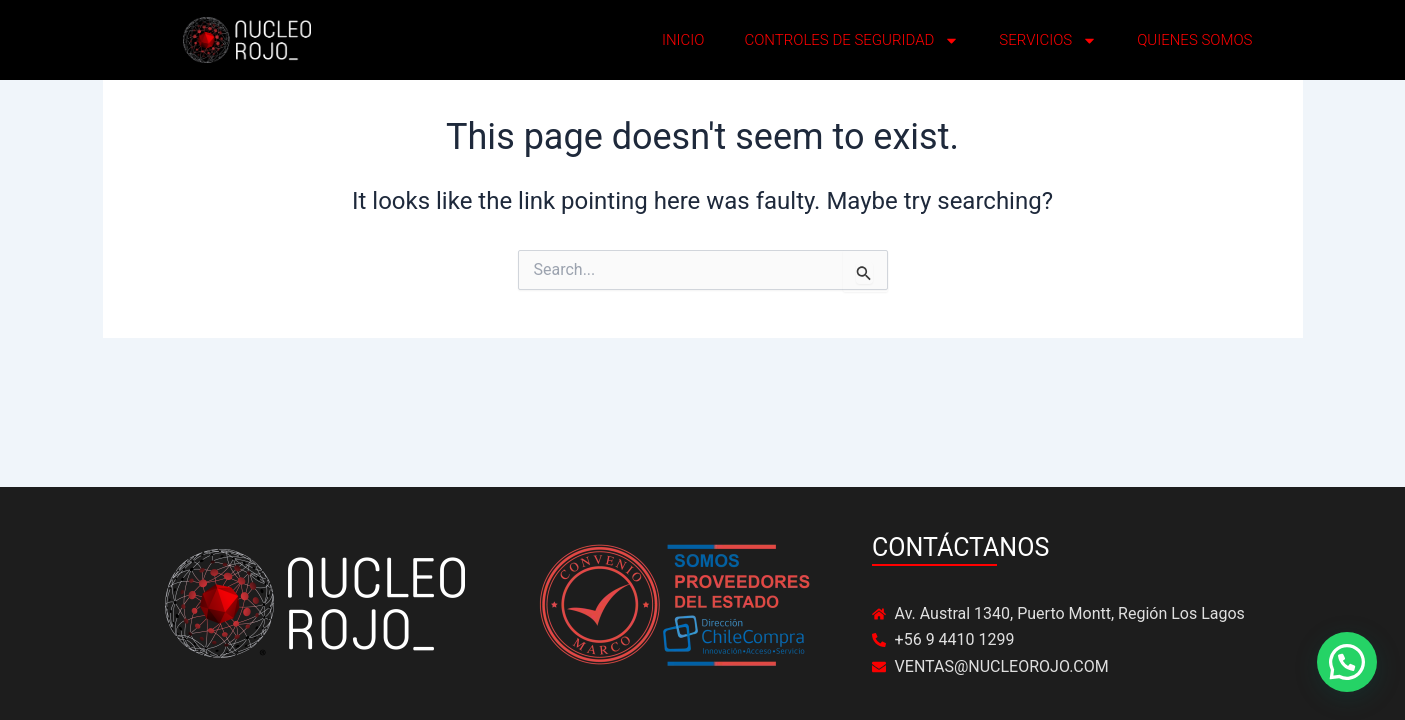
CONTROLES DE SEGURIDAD (851, 40)
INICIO (683, 40)
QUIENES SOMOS (1194, 40)
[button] (1347, 662)
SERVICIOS (1048, 40)
